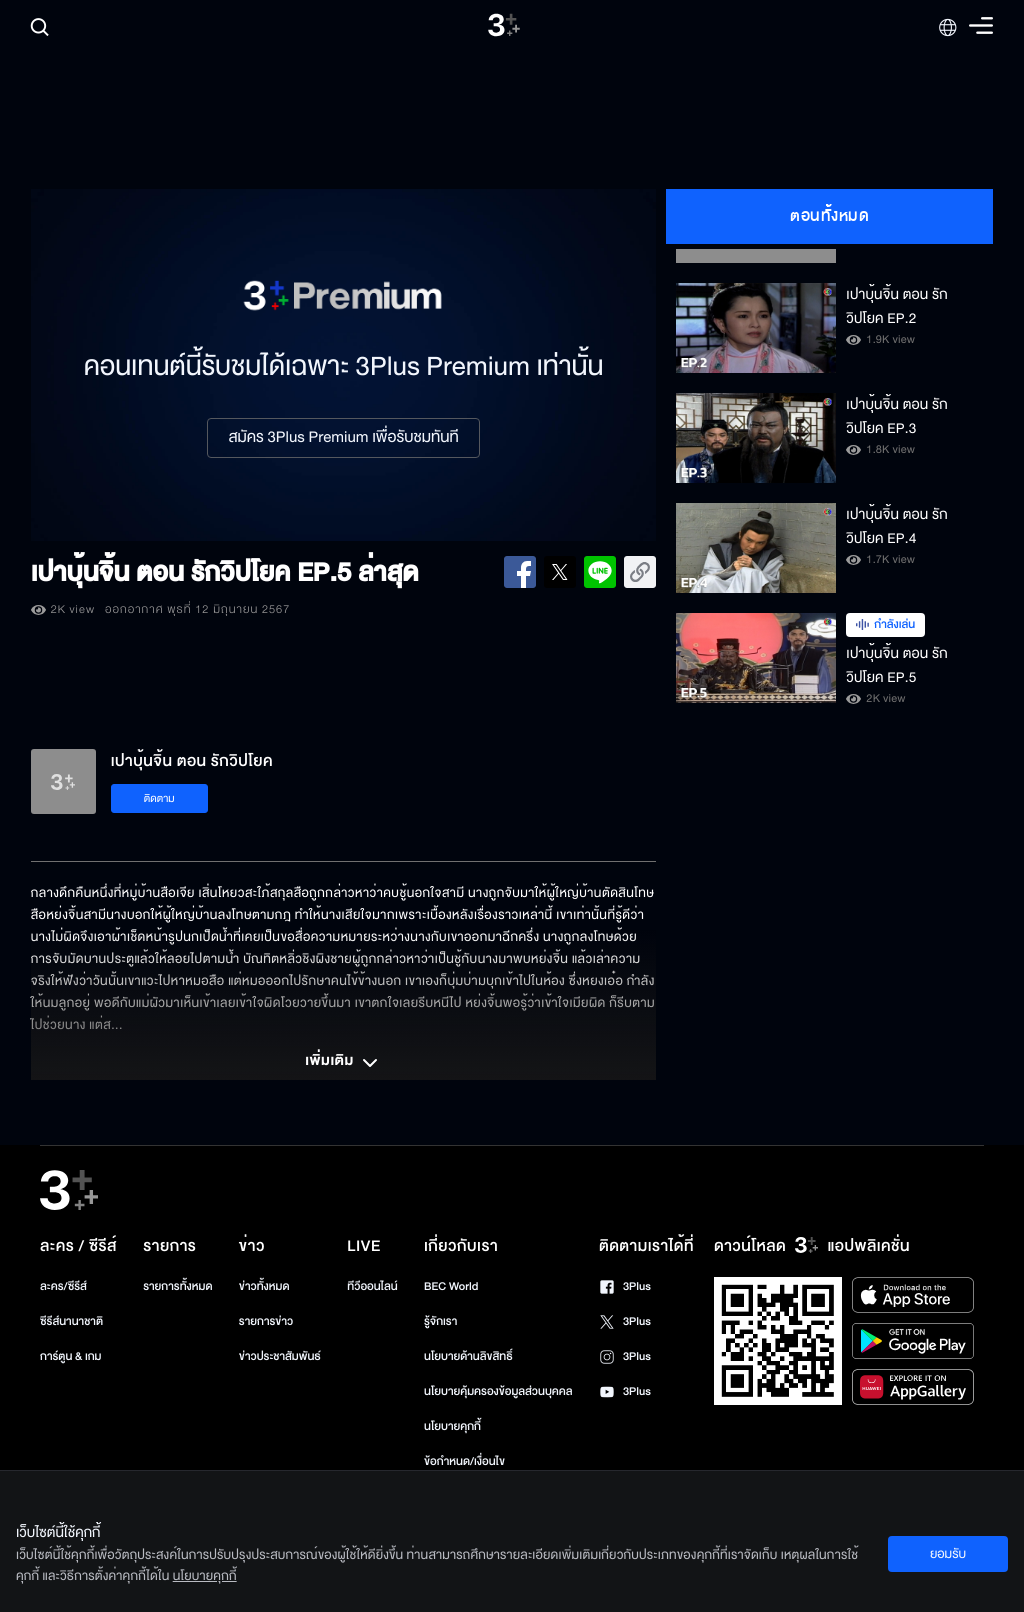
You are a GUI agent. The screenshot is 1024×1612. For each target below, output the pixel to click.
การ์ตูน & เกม (71, 1356)
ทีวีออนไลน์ (372, 1286)
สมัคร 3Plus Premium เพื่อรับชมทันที (343, 438)
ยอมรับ (948, 1554)
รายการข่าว (266, 1321)
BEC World (451, 1286)
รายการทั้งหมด (177, 1286)
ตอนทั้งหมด (829, 216)
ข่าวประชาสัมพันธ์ (280, 1356)
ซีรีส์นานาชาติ (71, 1321)
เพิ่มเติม (343, 1063)
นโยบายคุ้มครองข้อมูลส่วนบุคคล (498, 1391)
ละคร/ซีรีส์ (63, 1286)
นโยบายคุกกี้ (452, 1426)
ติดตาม (159, 798)
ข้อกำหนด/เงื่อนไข (464, 1461)
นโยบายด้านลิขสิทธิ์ (468, 1356)
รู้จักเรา (440, 1321)
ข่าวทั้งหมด (264, 1286)
